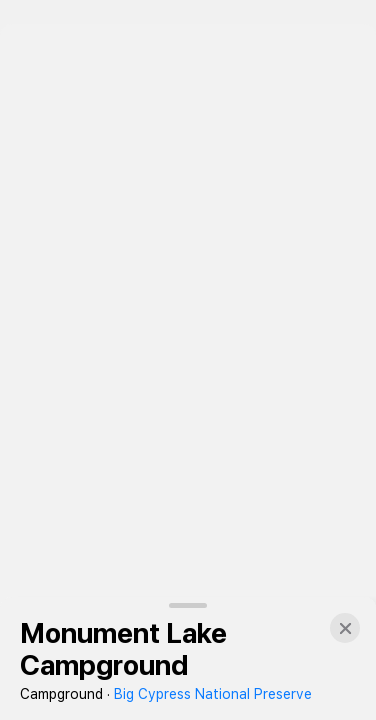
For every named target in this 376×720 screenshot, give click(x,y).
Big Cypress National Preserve (213, 694)
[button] (345, 628)
